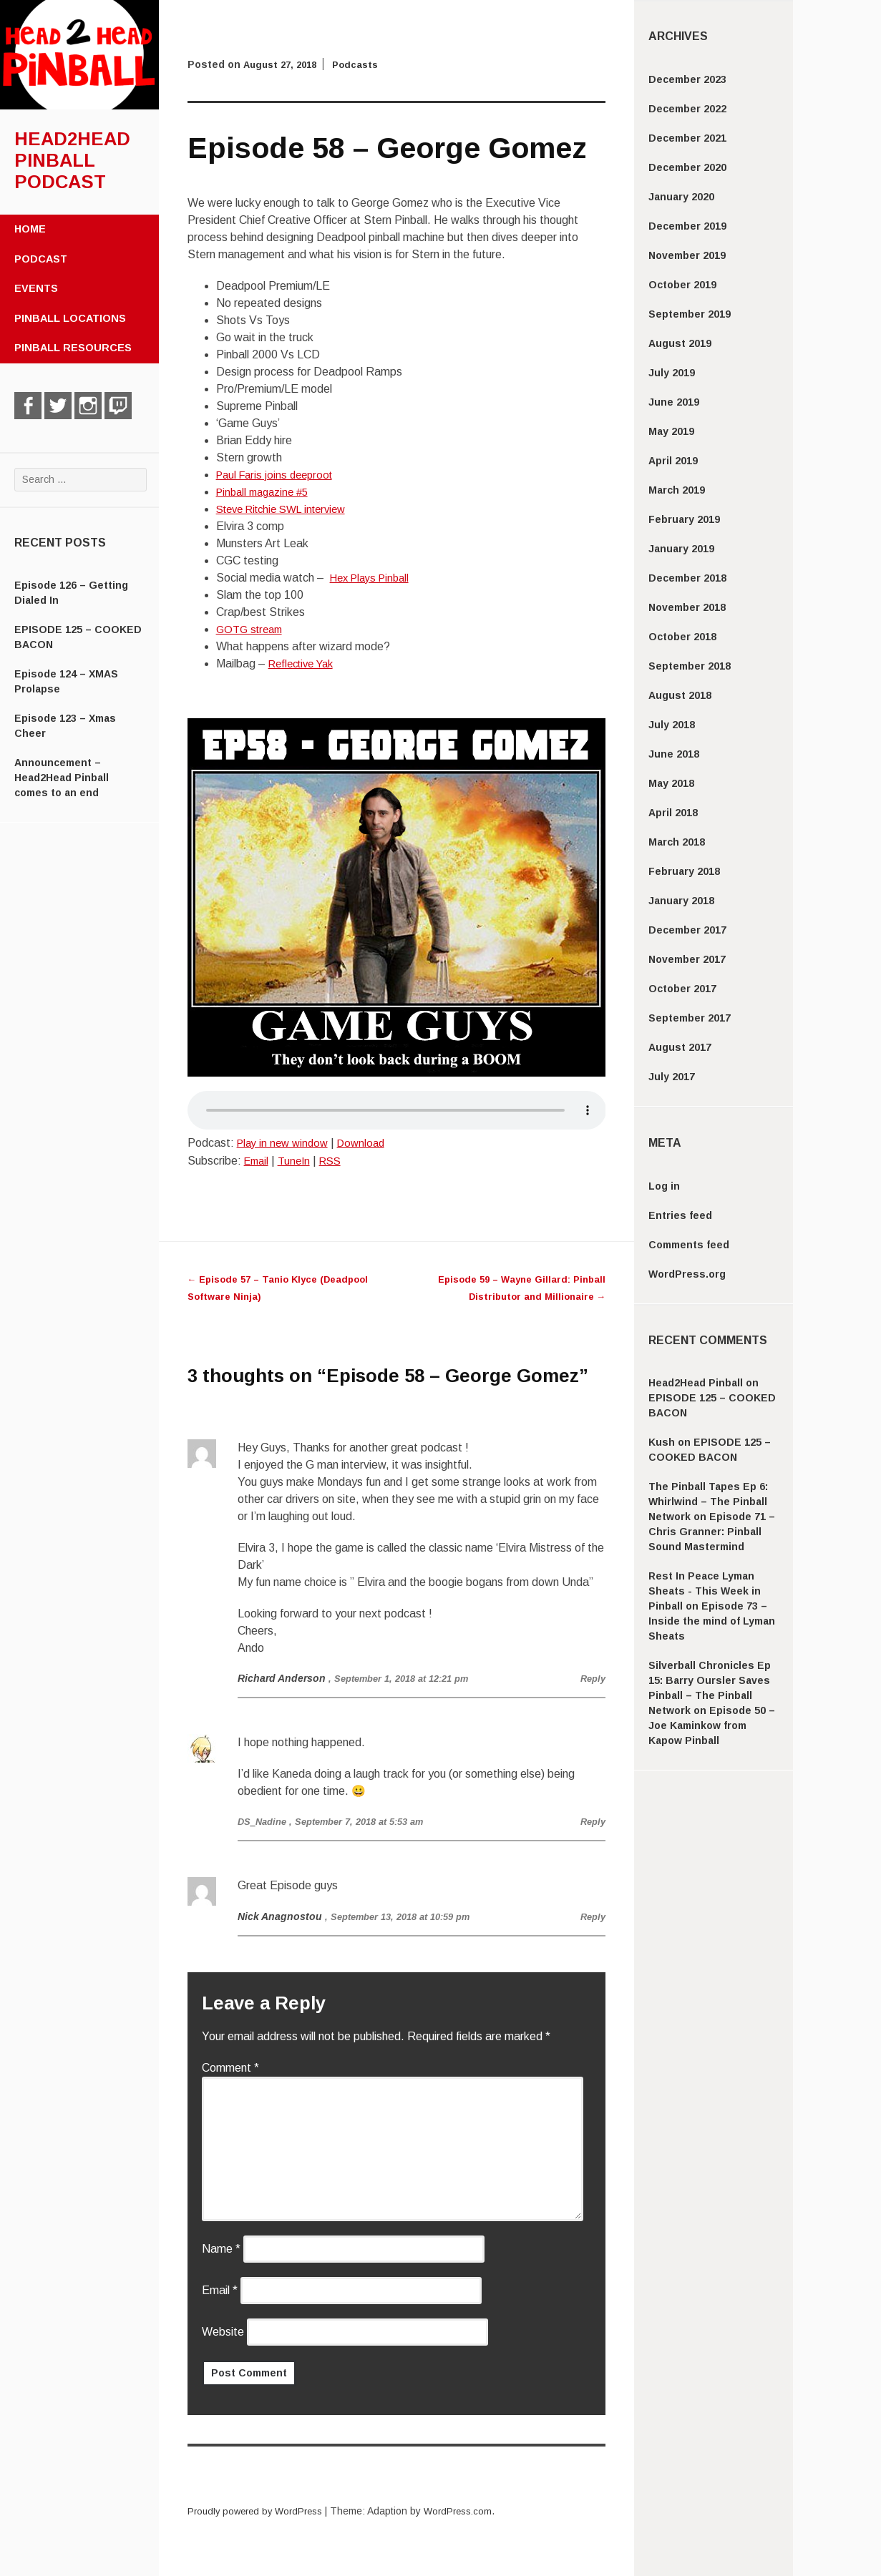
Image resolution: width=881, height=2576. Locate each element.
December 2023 (687, 79)
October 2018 (682, 636)
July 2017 (671, 1076)
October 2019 (682, 284)
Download (369, 1143)
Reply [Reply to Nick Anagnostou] (591, 1916)
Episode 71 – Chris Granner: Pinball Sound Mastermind (711, 1531)
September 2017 (689, 1018)
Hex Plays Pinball (373, 578)
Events (36, 288)
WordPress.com (470, 2511)
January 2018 (681, 900)
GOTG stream (252, 629)
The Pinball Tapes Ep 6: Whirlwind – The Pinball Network (708, 1501)
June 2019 (673, 402)
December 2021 (687, 138)
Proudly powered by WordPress (260, 2511)
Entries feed (680, 1215)
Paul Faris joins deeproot (278, 475)
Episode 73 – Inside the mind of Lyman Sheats (711, 1621)
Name (221, 2249)
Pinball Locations (70, 318)
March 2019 (676, 490)
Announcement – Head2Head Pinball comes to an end (61, 777)
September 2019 (689, 314)
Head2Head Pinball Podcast (72, 160)
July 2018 (671, 724)
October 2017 (682, 988)
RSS (337, 1161)
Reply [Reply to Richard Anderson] (591, 1678)
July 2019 (671, 372)
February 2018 (684, 871)
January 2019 (681, 548)
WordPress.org (687, 1274)
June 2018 (673, 754)
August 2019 (679, 343)
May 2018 (671, 783)
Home (30, 229)
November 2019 (687, 255)
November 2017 (687, 959)
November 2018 (687, 607)
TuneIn (298, 1161)
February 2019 (684, 519)
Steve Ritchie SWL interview (288, 509)
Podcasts (363, 64)
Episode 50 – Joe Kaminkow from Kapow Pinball (711, 1725)
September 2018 (689, 666)
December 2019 (687, 226)
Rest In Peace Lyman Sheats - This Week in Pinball (704, 1591)
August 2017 (679, 1047)
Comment (230, 2068)
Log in (664, 1186)
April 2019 (673, 460)
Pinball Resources (73, 347)
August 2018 (679, 695)
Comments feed (688, 1244)
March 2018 (676, 842)
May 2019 (671, 431)
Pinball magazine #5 (266, 492)
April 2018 (673, 812)
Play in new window (285, 1143)
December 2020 (687, 167)
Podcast (40, 259)
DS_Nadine (264, 1821)
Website (223, 2332)
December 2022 (687, 108)
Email (258, 1161)
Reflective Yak (305, 663)
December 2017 (687, 930)
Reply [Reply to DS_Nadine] (591, 1821)
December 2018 (687, 578)
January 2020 (681, 196)
